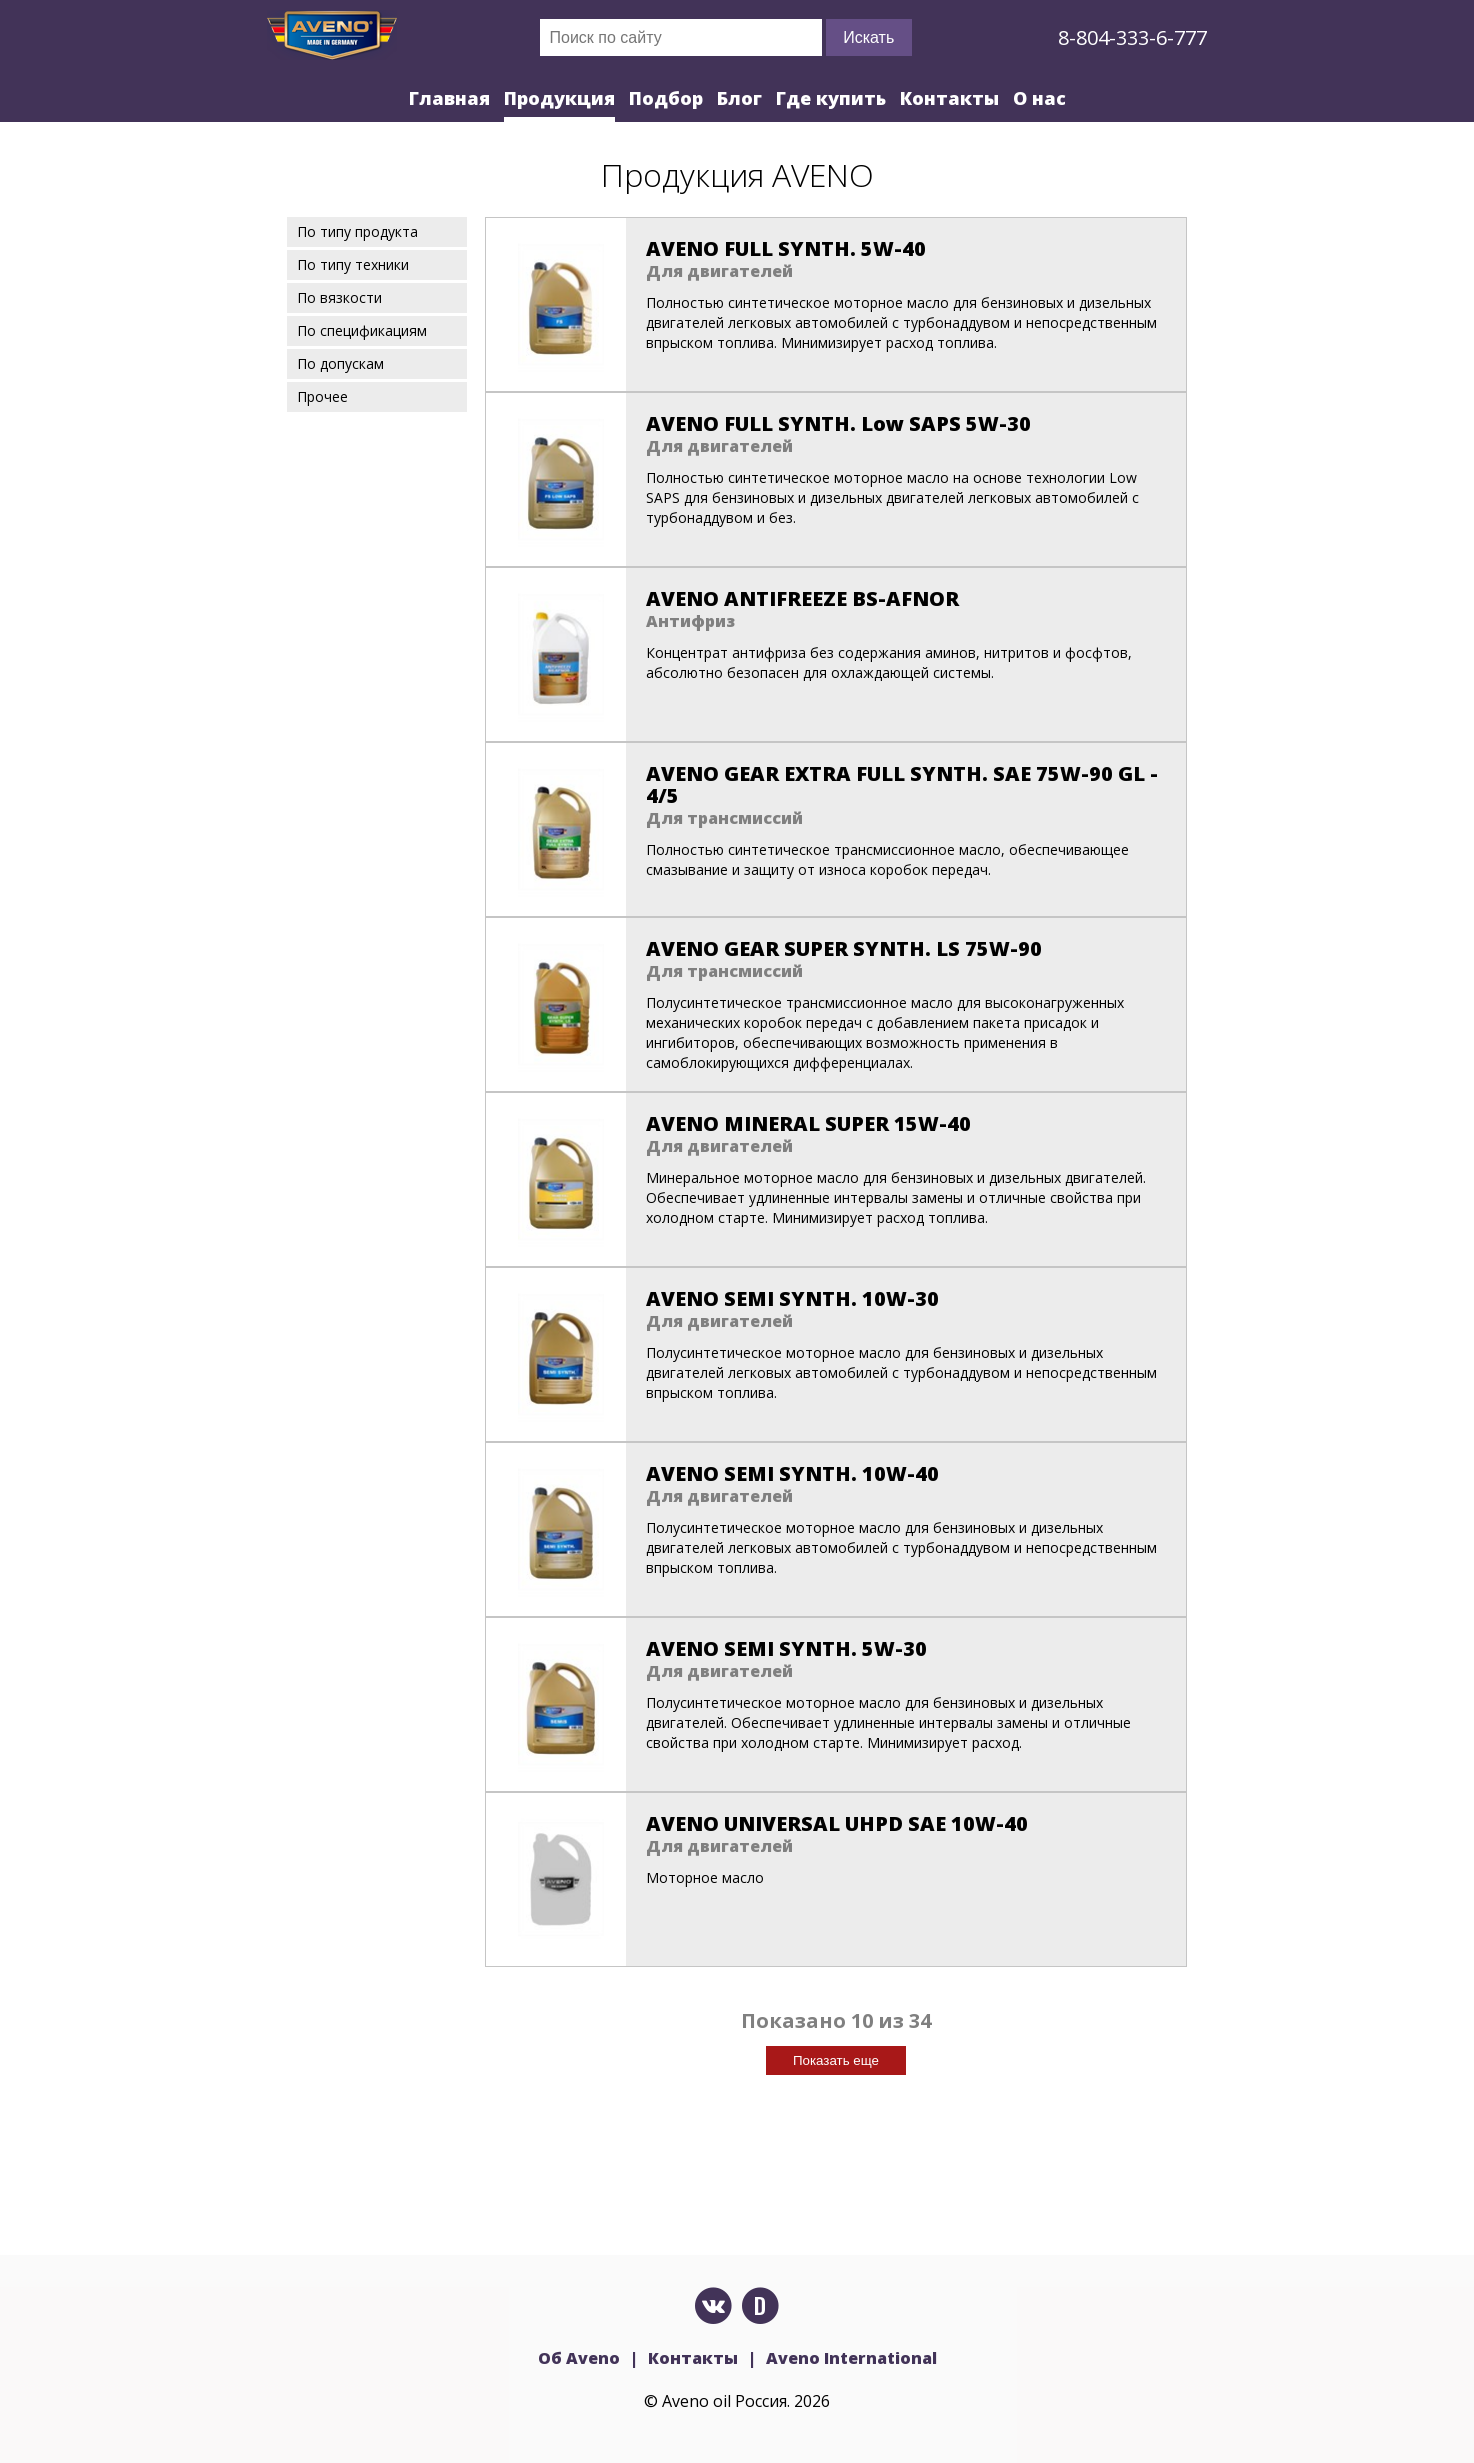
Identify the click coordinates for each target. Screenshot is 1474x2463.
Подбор (666, 98)
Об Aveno (579, 2358)
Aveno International (851, 2358)
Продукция (559, 98)
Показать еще (836, 2060)
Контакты (949, 98)
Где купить (831, 98)
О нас (1039, 98)
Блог (739, 98)
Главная (449, 98)
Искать (868, 37)
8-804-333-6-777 (1132, 37)
